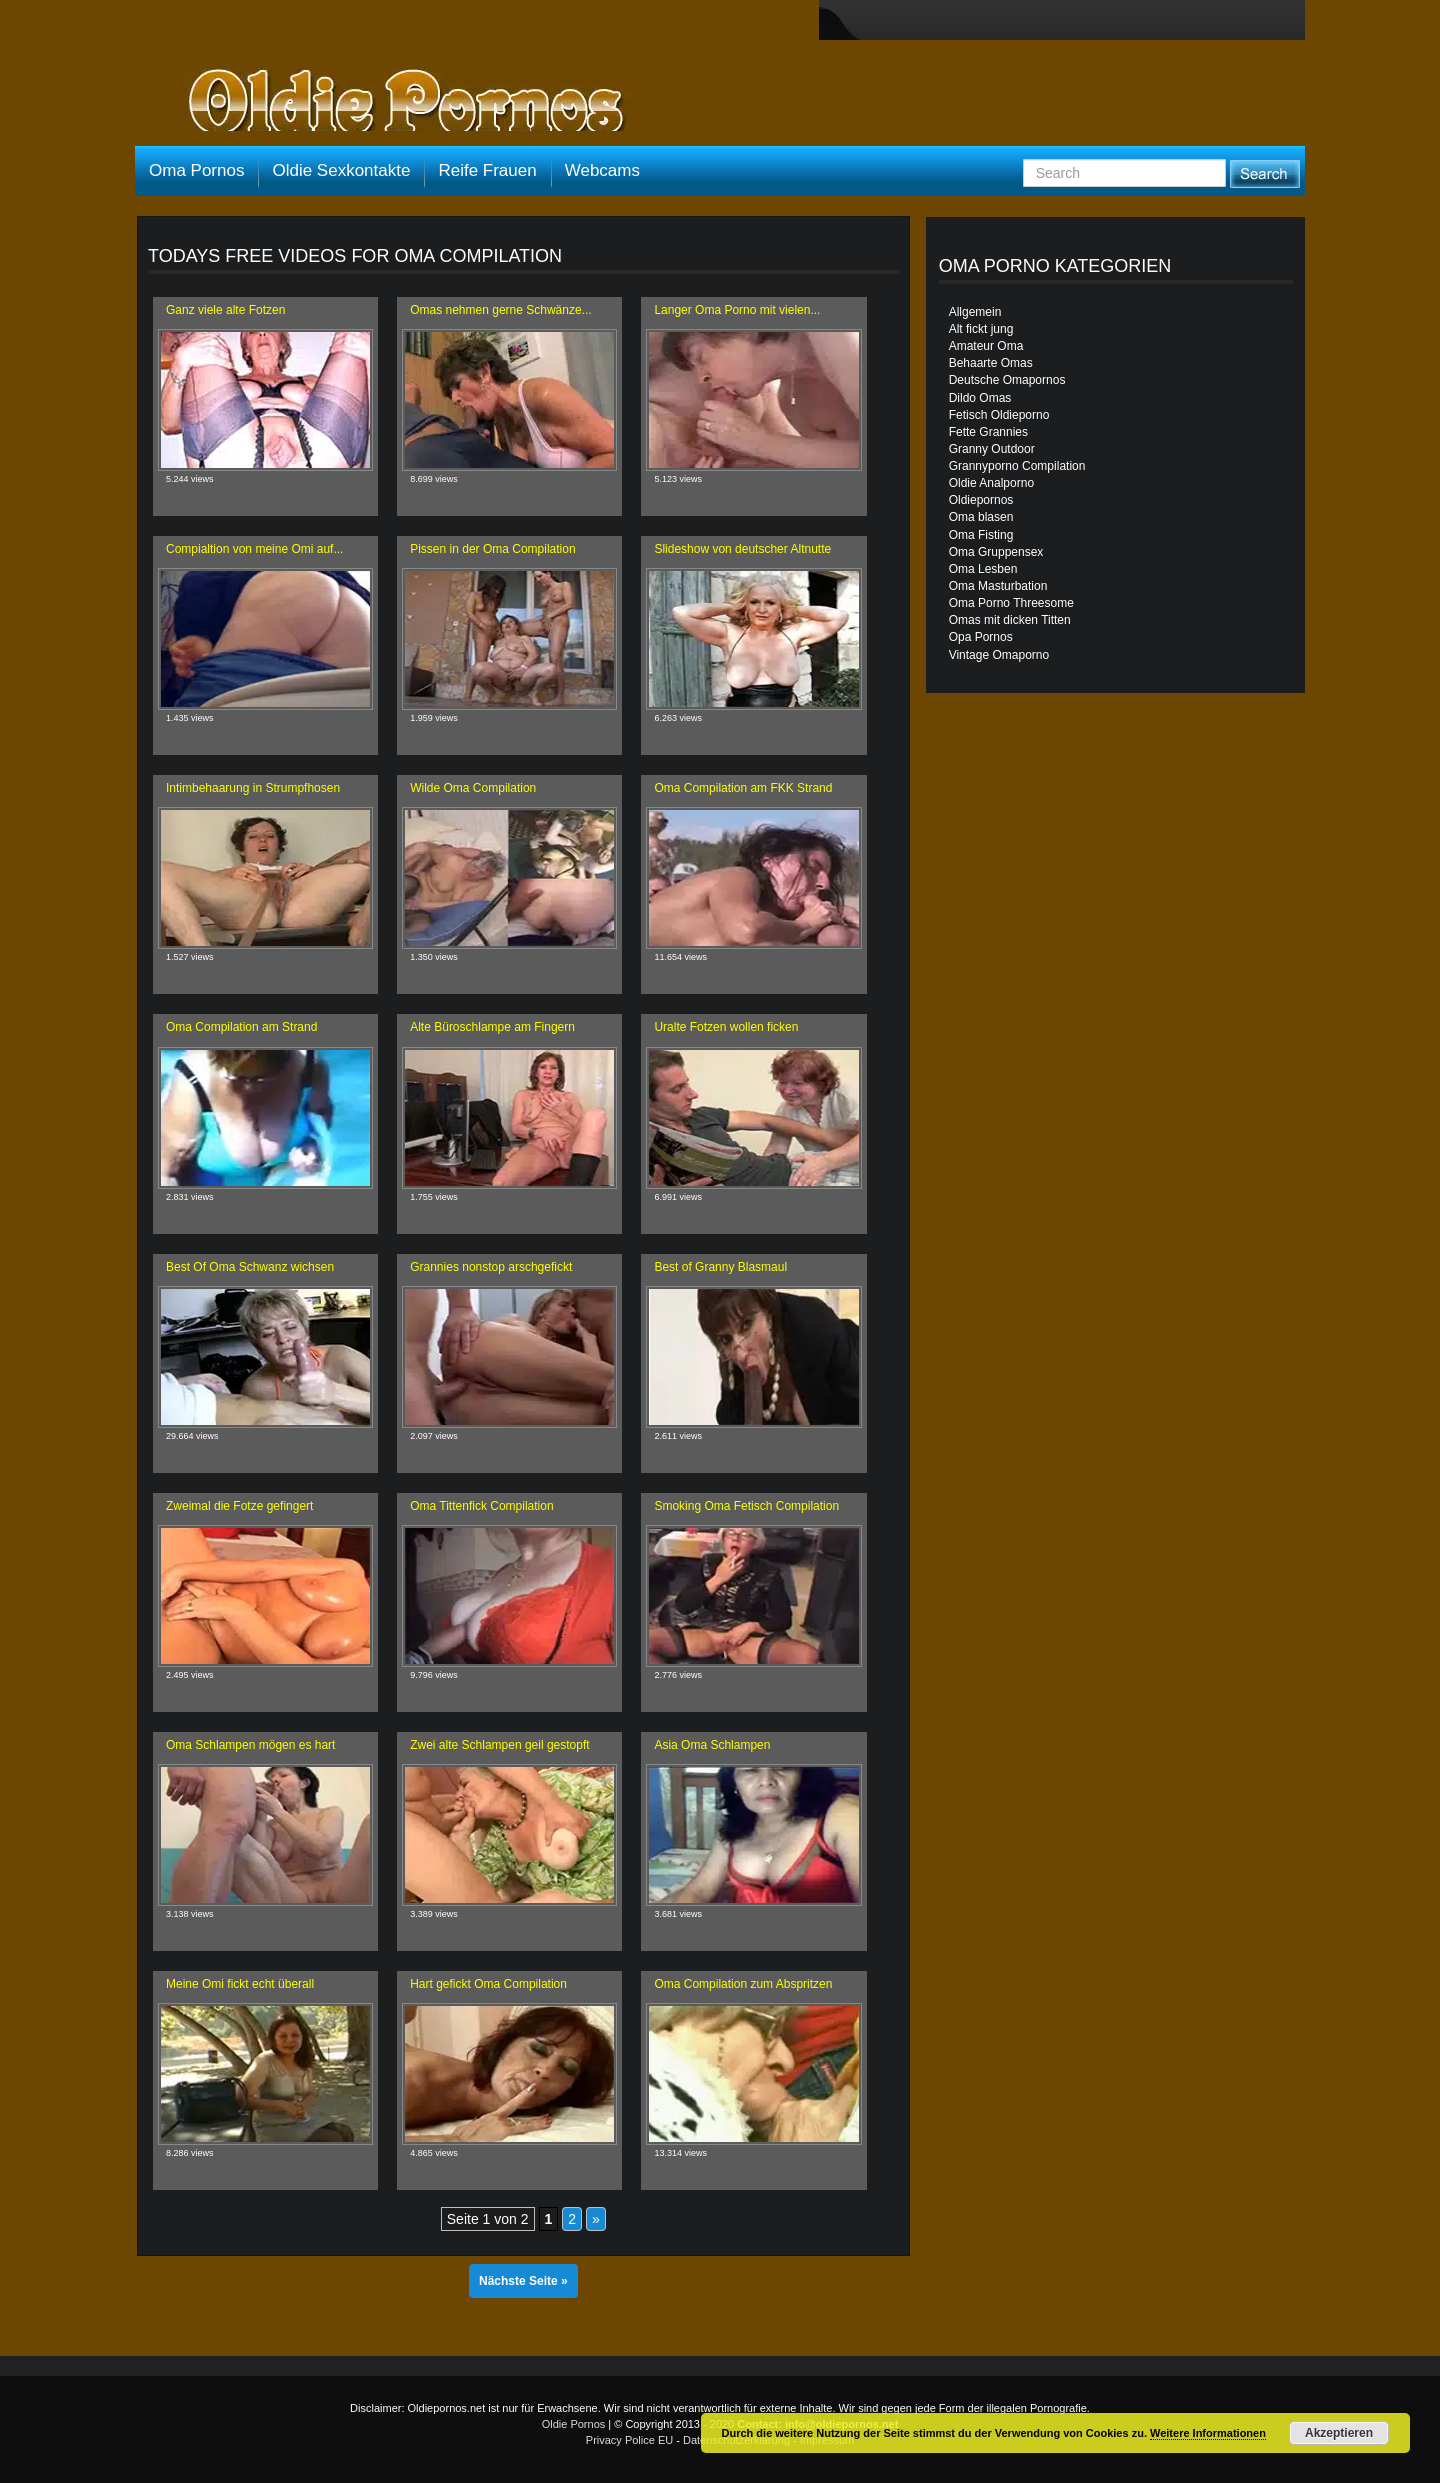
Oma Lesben (983, 569)
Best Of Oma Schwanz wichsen (250, 1267)
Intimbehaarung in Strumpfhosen (253, 788)
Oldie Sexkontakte (341, 170)
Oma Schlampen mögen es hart (250, 1745)
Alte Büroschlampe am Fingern (492, 1027)
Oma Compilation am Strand (241, 1027)
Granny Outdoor (992, 449)
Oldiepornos (981, 500)
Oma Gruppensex (996, 552)
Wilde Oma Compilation (473, 788)
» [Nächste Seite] (596, 2219)
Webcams (602, 170)
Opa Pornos (981, 637)
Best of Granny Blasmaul (720, 1267)
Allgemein (975, 312)
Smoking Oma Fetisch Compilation (746, 1506)
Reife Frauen (487, 170)
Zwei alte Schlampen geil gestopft (499, 1745)
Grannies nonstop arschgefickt (491, 1267)
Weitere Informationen (1208, 2433)
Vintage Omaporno (999, 655)
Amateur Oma (986, 346)
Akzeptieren (1339, 2433)
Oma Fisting (981, 535)
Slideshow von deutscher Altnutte (742, 549)
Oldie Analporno (991, 483)
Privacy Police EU (629, 2440)
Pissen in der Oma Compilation (492, 549)
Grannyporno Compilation (1017, 466)
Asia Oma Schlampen (712, 1745)
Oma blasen (981, 517)
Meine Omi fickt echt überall (240, 1984)
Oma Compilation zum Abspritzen (743, 1984)
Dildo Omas (980, 398)
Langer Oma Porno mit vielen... (737, 310)
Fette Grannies (988, 432)
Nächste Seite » (523, 2281)
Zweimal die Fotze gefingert (239, 1506)
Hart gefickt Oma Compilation (488, 1984)
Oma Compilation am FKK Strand (743, 788)
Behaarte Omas (991, 363)
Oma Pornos (196, 170)
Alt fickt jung (981, 329)
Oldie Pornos (574, 2424)
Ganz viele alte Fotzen (225, 310)
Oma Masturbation (998, 586)
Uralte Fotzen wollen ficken (726, 1027)
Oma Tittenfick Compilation (481, 1506)
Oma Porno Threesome (1011, 603)
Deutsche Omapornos (1007, 380)
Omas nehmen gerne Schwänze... (500, 310)
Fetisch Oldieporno (999, 415)
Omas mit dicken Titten (1010, 620)
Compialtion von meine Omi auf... (254, 549)
